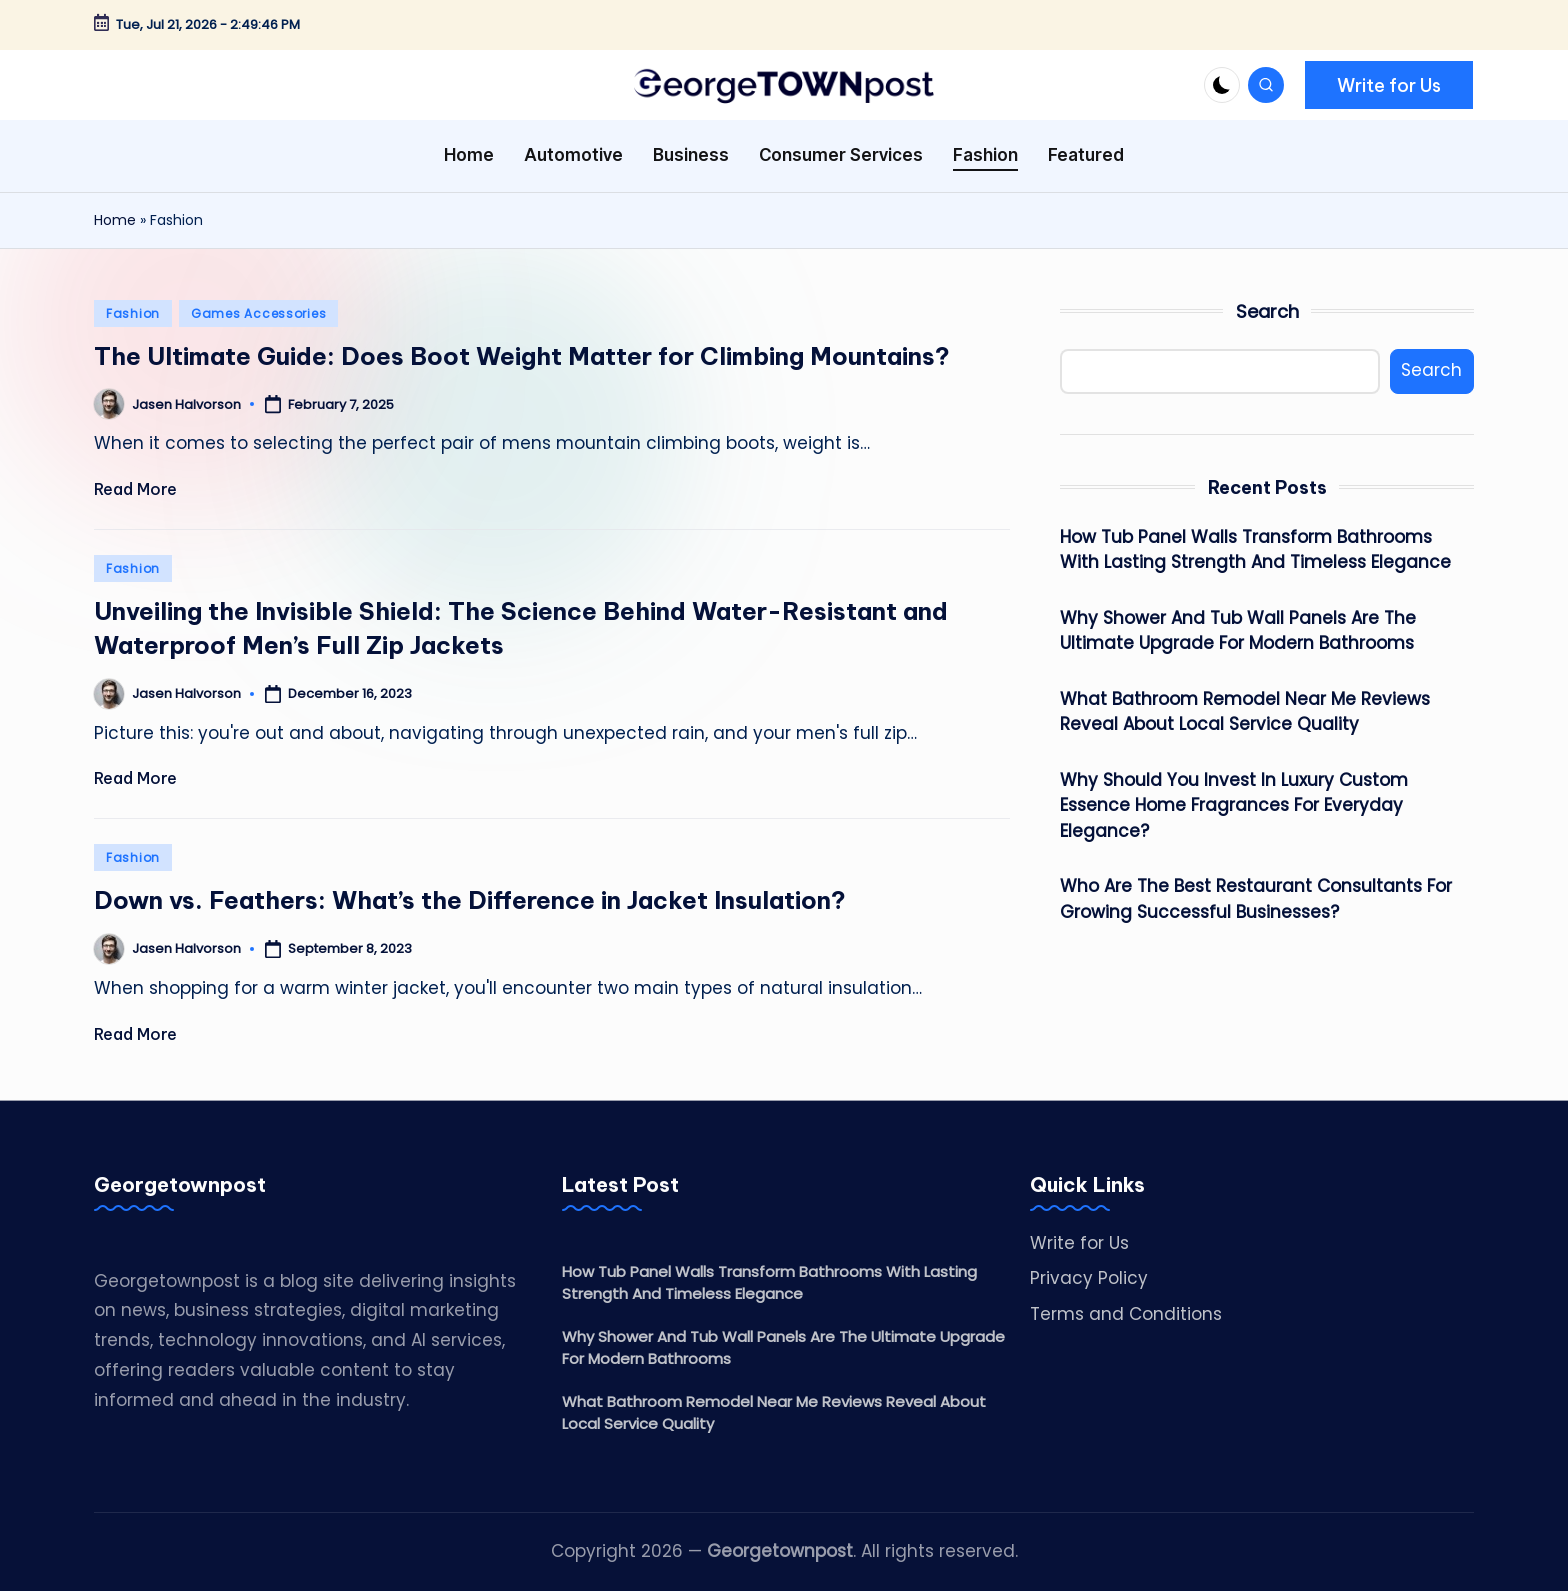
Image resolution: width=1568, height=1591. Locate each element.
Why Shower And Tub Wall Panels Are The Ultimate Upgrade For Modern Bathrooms (1238, 631)
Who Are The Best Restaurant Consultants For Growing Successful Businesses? (1256, 899)
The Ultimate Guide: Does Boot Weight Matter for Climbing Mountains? (522, 356)
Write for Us (1079, 1243)
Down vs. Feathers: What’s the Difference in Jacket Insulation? (470, 900)
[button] (1389, 85)
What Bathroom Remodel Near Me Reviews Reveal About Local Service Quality (1245, 712)
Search (1267, 311)
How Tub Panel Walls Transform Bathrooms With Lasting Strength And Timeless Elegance (1255, 550)
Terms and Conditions (1126, 1314)
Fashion (133, 313)
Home (115, 220)
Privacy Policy (1089, 1278)
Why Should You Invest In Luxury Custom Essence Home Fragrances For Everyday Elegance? (1234, 805)
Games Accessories (258, 313)
